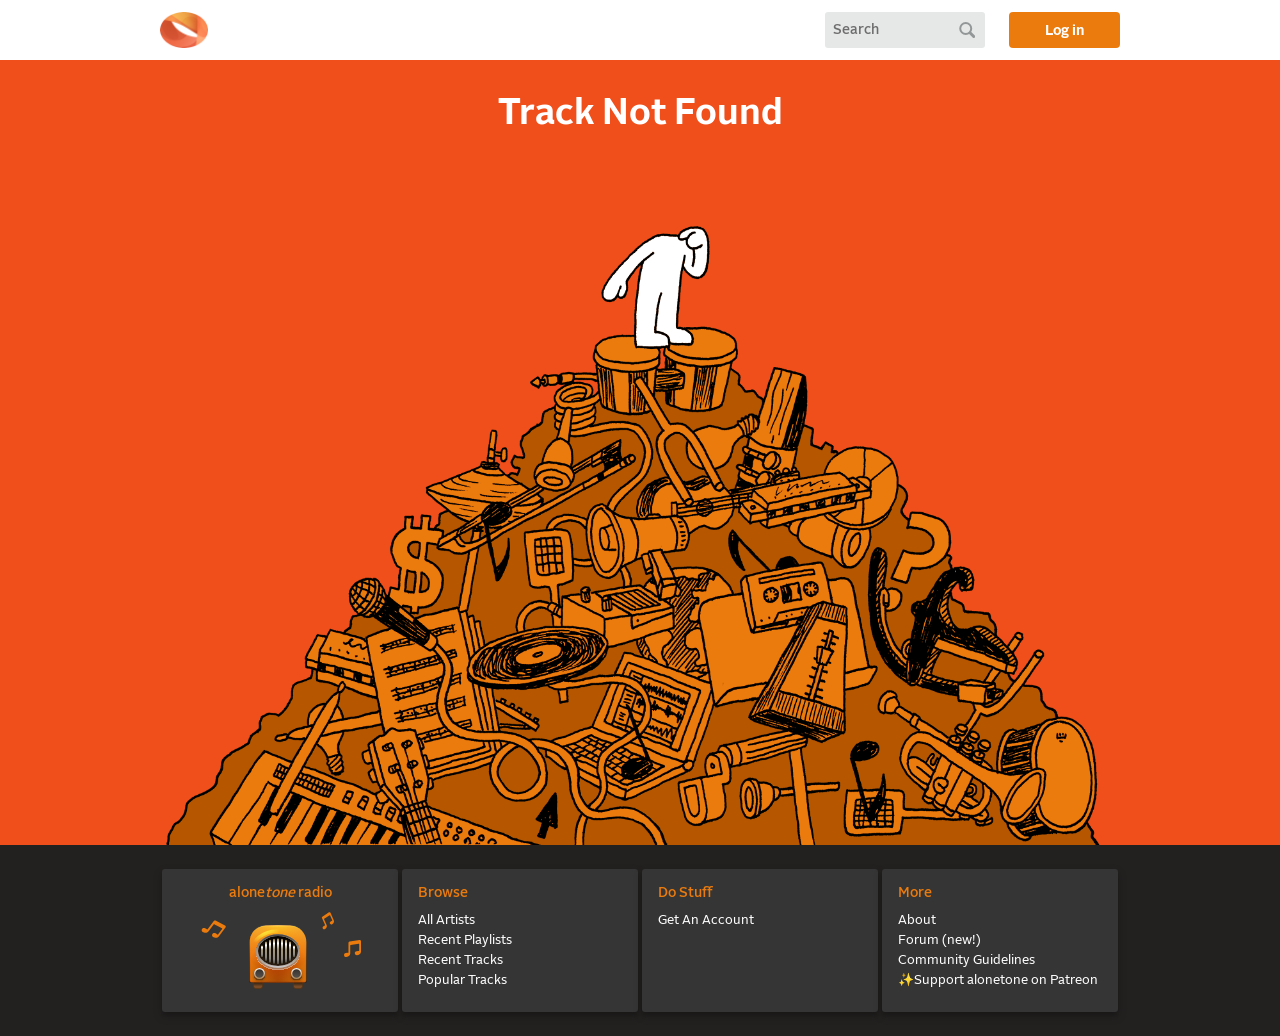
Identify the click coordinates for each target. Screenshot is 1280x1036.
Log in (1064, 31)
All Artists (446, 920)
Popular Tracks (462, 980)
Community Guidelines (966, 960)
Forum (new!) (939, 940)
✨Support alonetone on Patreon (998, 980)
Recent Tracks (460, 960)
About (917, 920)
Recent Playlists (465, 940)
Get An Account (706, 920)
